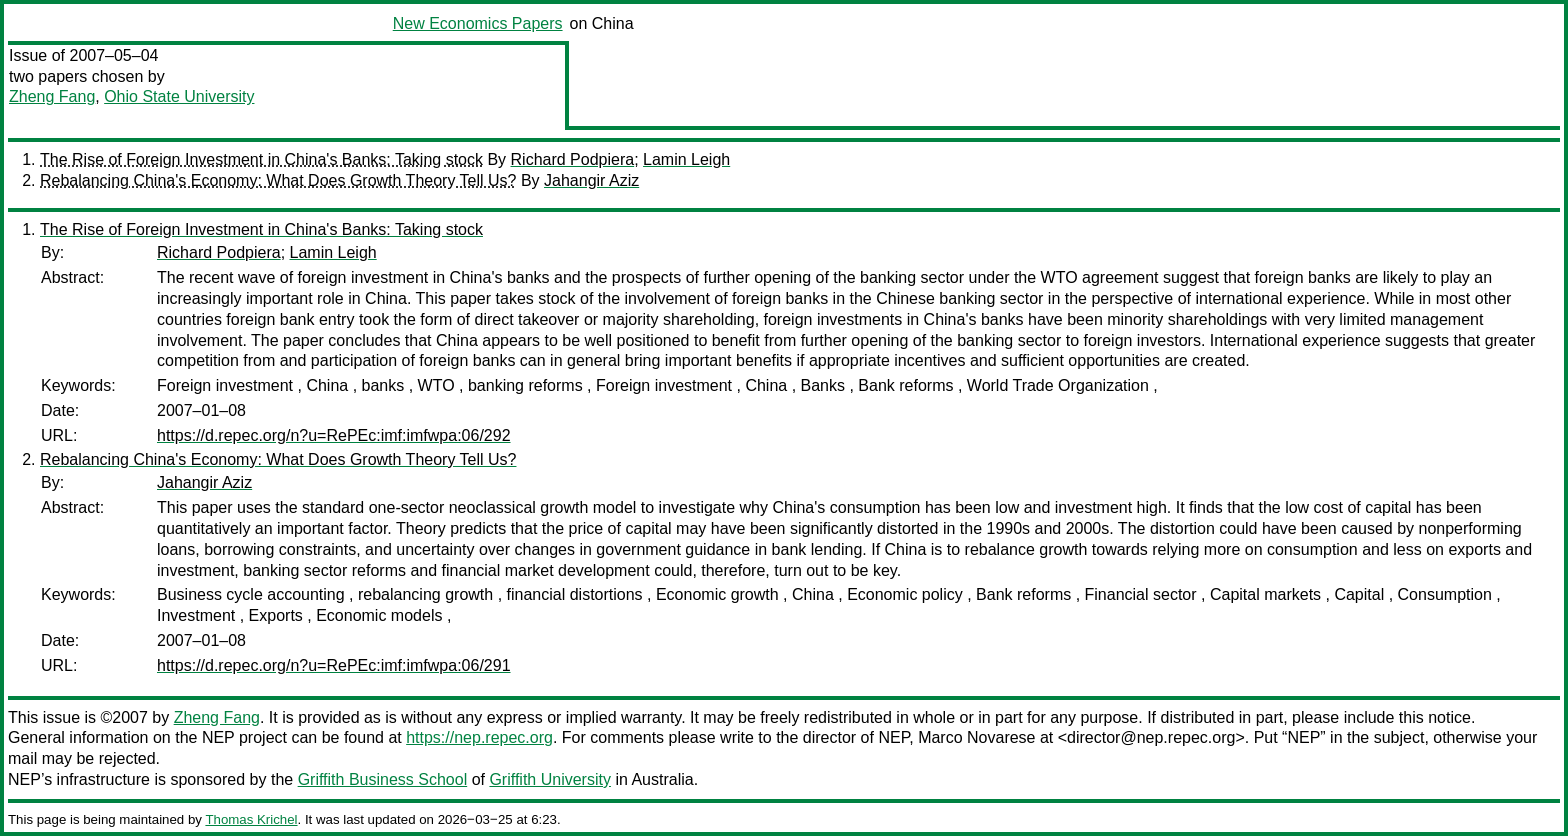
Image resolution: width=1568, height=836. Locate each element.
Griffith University (550, 779)
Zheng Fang (52, 96)
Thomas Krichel (251, 819)
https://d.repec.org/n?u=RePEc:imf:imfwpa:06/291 (334, 665)
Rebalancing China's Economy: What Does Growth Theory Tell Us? (278, 180)
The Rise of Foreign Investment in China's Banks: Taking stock (261, 159)
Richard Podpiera (573, 159)
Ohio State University (179, 96)
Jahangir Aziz (591, 180)
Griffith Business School (383, 779)
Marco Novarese (976, 737)
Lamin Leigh (686, 159)
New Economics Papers (478, 23)
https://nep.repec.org (479, 737)
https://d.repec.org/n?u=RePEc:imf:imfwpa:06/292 (334, 435)
